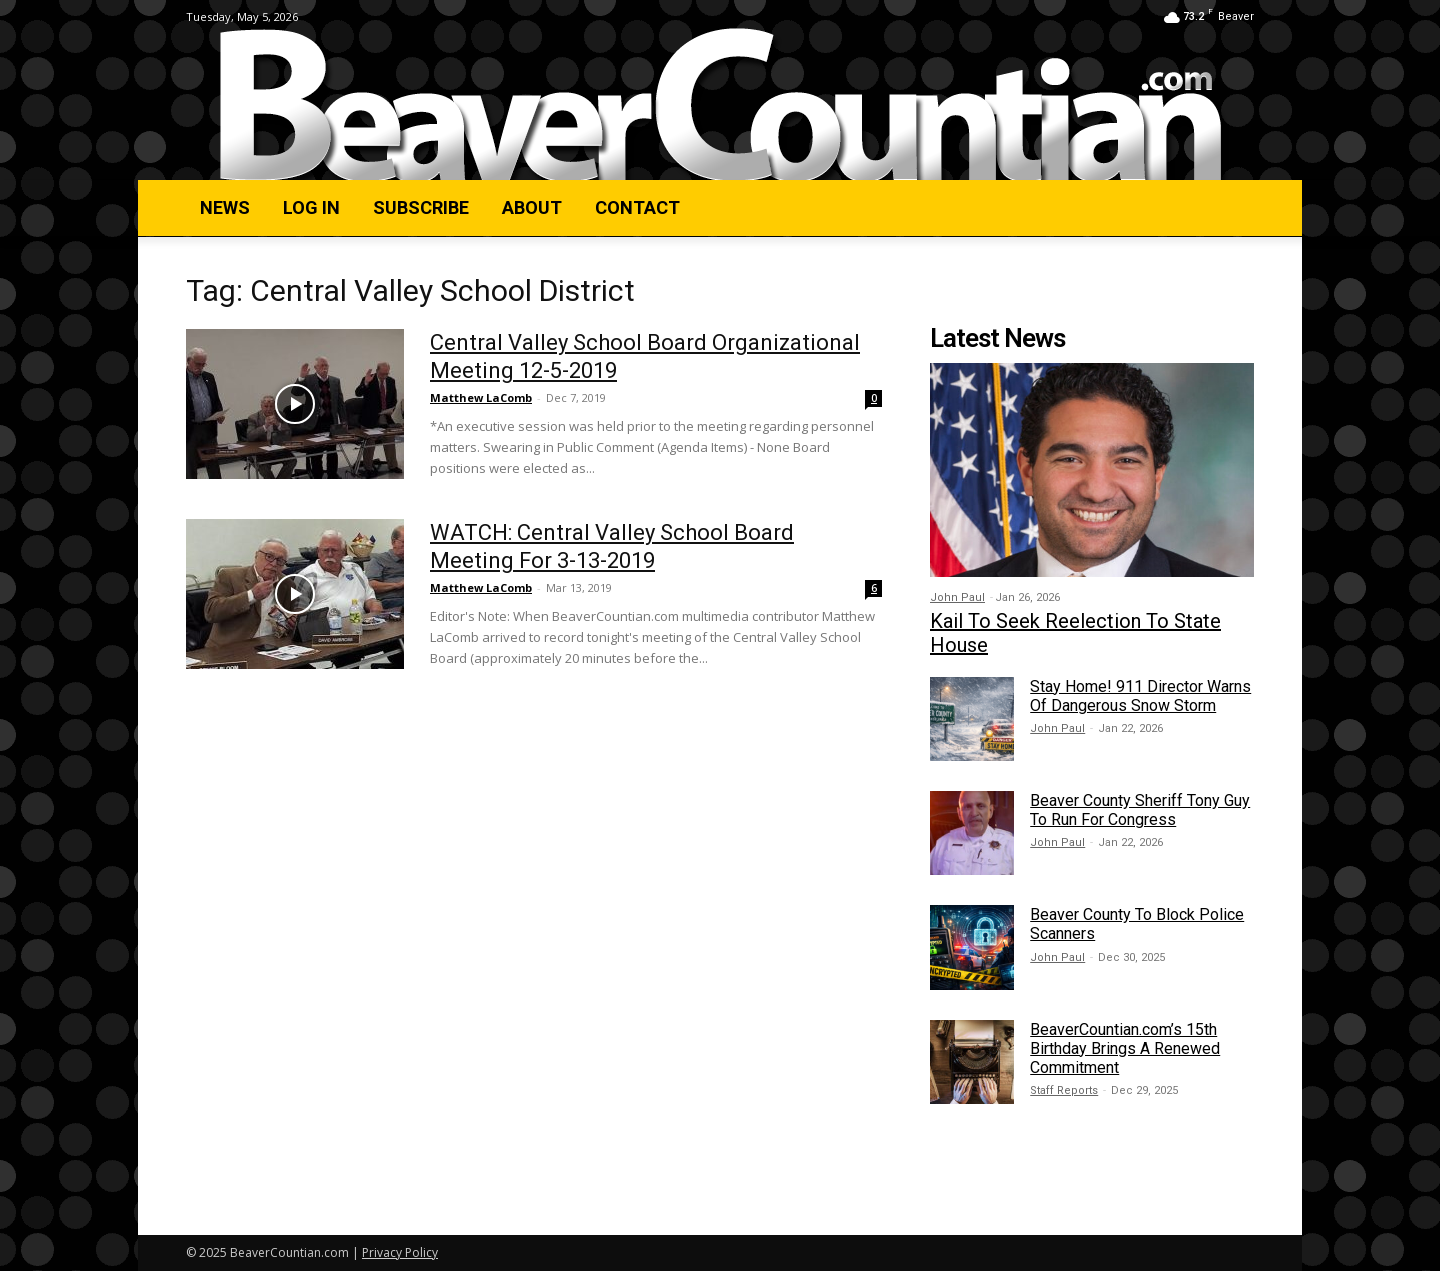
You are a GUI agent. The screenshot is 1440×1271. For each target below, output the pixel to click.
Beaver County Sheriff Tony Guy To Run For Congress (1140, 810)
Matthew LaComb (481, 397)
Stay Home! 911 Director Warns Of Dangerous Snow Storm (1140, 696)
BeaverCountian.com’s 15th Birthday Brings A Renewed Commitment (1125, 1048)
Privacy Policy (400, 1252)
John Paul (957, 597)
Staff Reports (1064, 1090)
